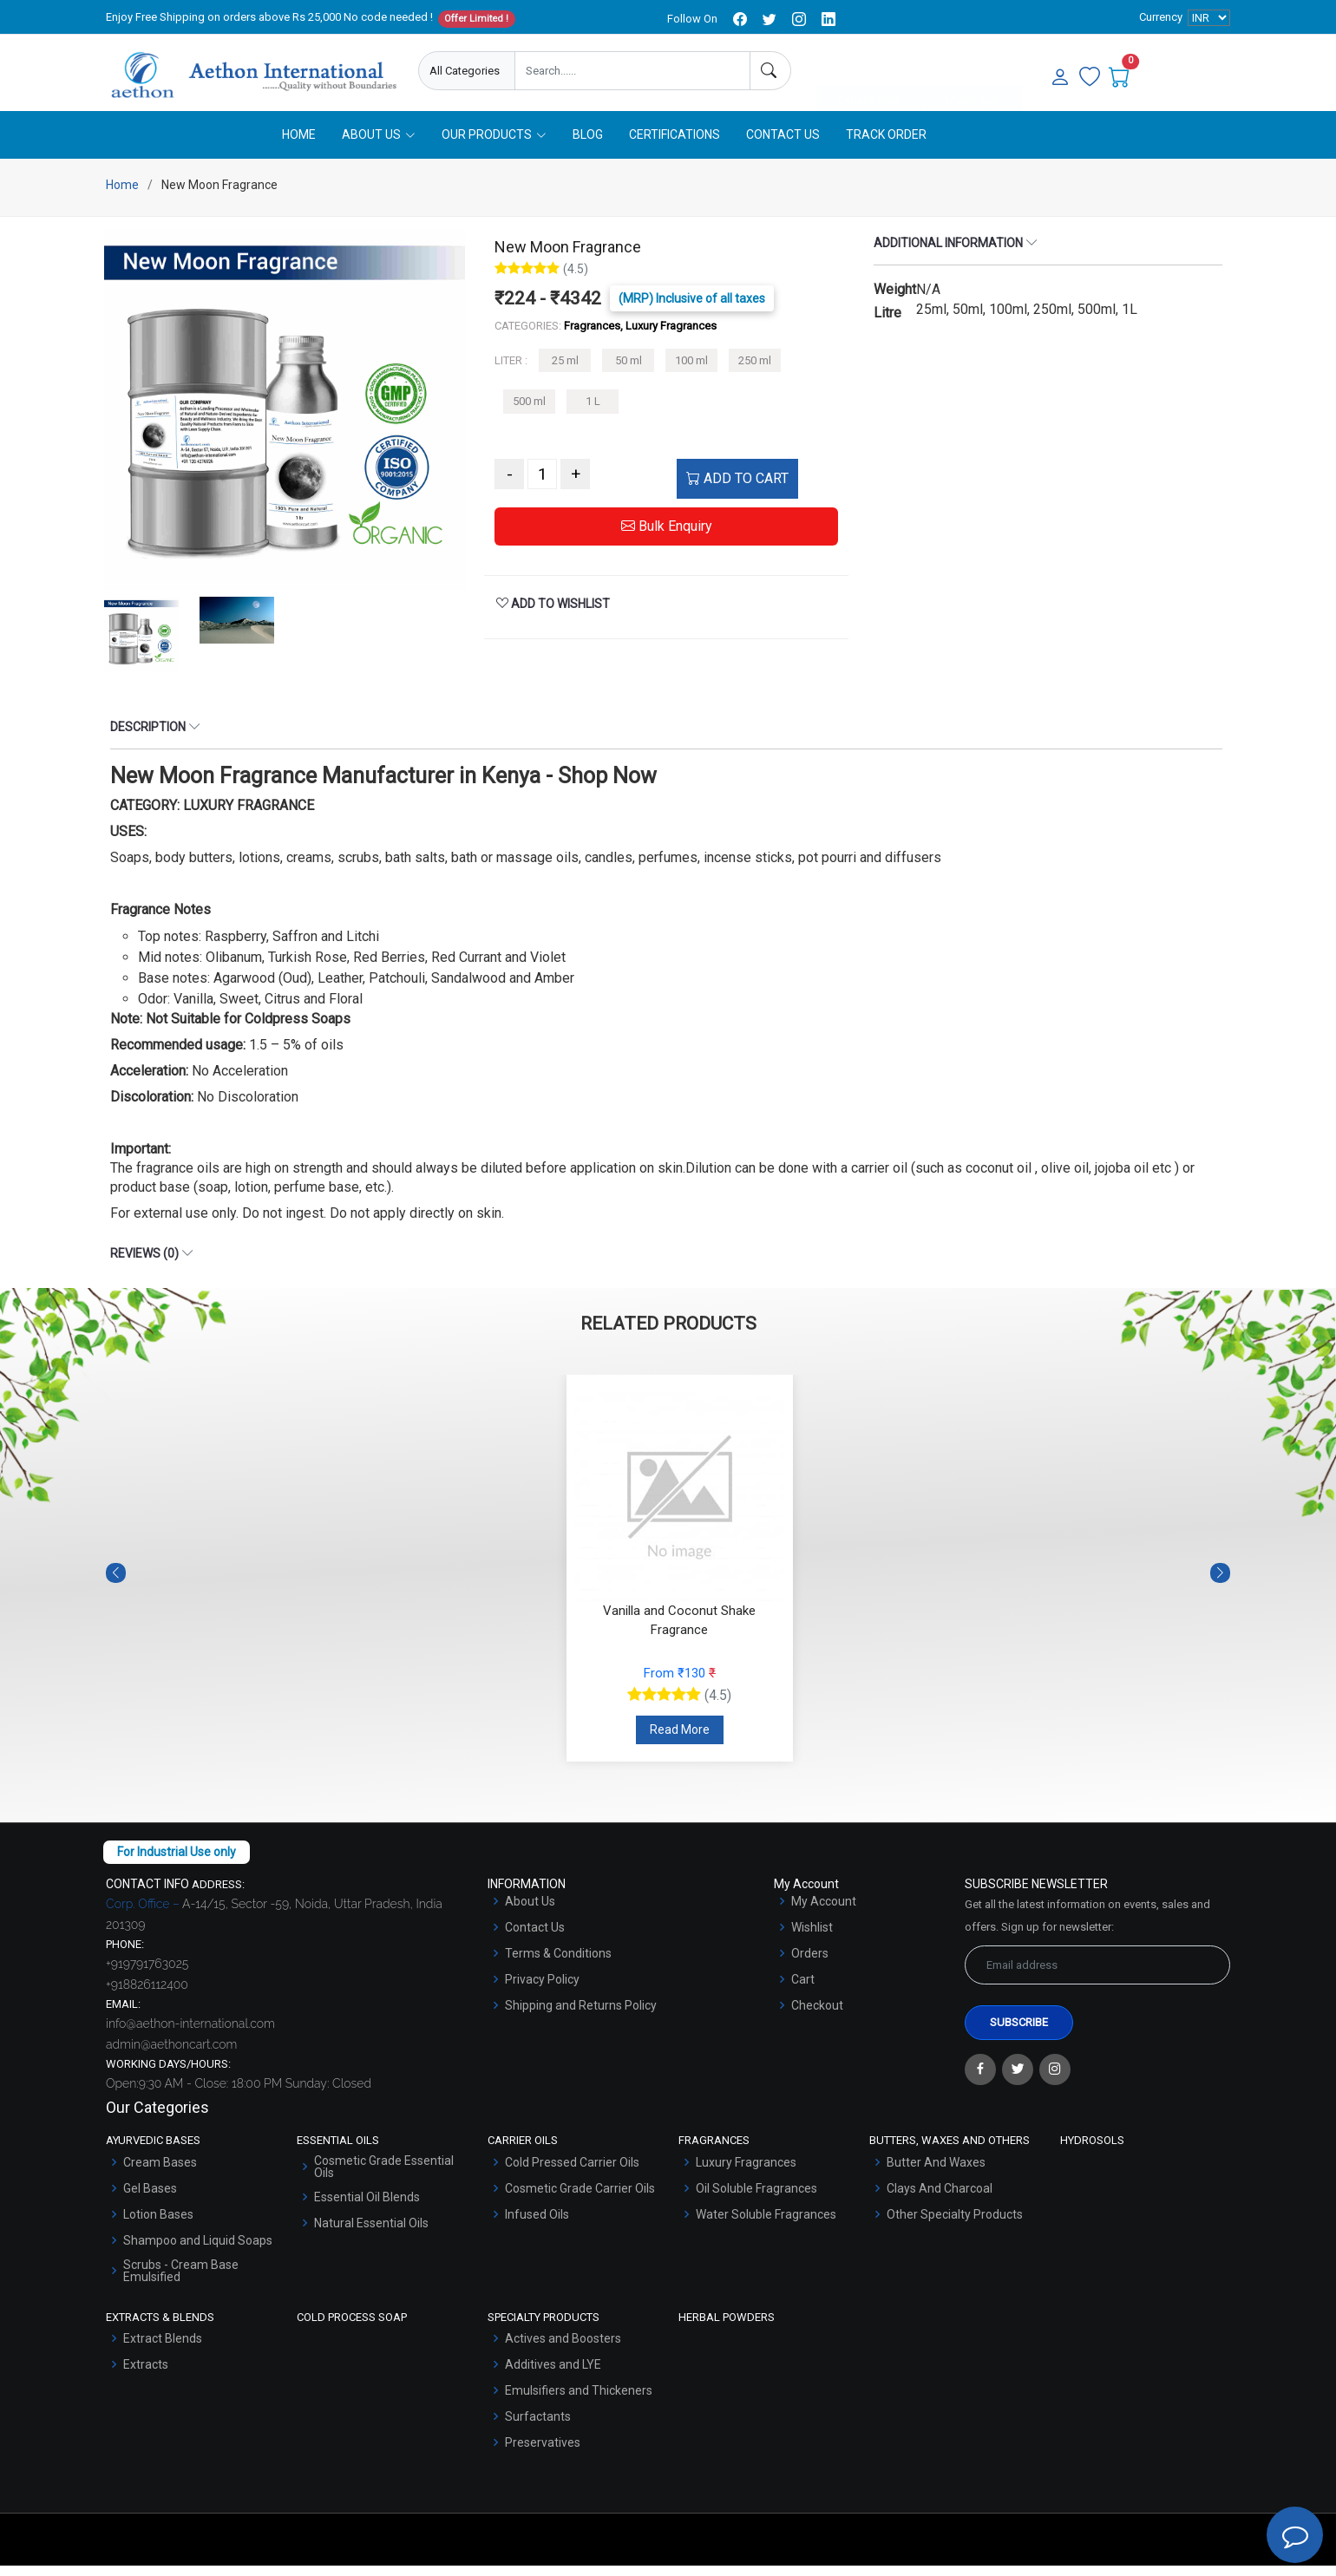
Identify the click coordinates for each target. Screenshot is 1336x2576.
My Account (823, 1912)
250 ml (754, 370)
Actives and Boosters (563, 2349)
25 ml (565, 370)
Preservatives (542, 2453)
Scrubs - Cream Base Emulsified (181, 2281)
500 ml (529, 411)
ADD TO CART (737, 489)
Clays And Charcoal (939, 2199)
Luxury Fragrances (746, 2173)
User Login (973, 71)
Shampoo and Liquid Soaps (197, 2251)
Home (299, 145)
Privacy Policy (542, 1990)
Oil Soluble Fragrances (756, 2199)
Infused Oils (537, 2225)
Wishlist (812, 1938)
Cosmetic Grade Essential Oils (384, 2177)
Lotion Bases (158, 2225)
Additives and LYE (553, 2375)
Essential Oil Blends (367, 2207)
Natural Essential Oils (371, 2233)
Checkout (817, 2016)
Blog (588, 145)
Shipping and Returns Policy (581, 2016)
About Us (530, 1912)
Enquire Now (869, 71)
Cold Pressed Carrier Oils (572, 2173)
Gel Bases (150, 2199)
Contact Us (783, 145)
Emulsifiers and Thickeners (578, 2401)
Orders (809, 1964)
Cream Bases (160, 2173)
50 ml (628, 370)
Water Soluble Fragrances (766, 2225)
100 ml (691, 370)
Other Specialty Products (955, 2225)
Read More (680, 1740)
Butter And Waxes (936, 2173)
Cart (803, 1990)
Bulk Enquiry (666, 536)
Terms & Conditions (558, 1964)
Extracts (145, 2375)
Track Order (886, 145)
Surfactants (538, 2427)
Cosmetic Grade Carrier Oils (580, 2199)
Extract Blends (162, 2349)
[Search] (770, 70)
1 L (593, 411)
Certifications (674, 145)
